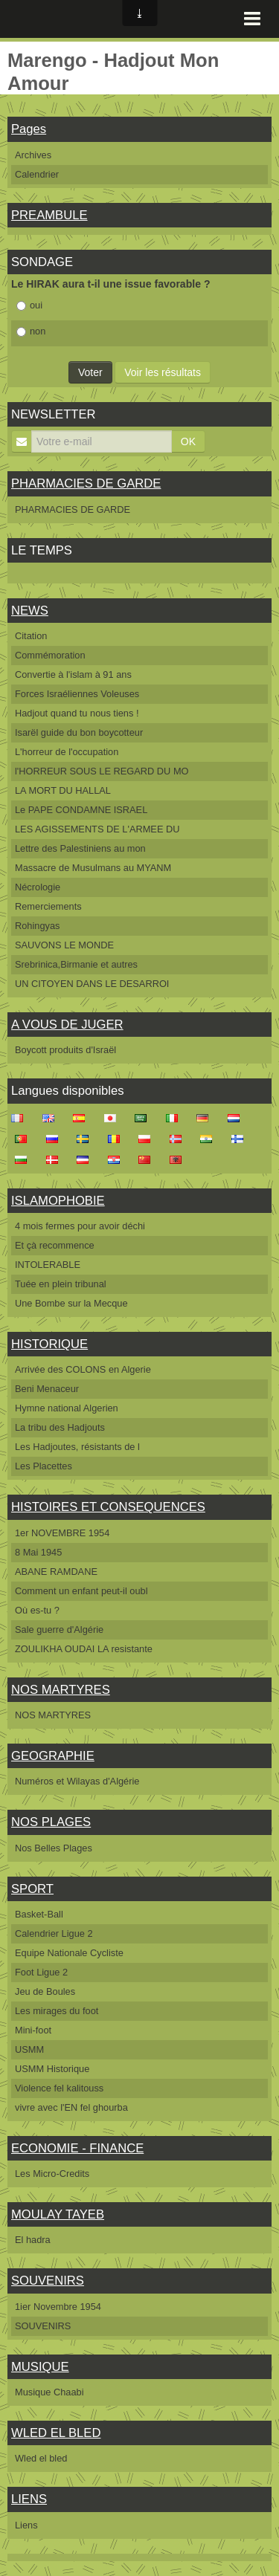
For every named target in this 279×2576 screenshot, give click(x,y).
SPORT (32, 1889)
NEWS (29, 610)
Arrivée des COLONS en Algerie (83, 1369)
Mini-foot (33, 2030)
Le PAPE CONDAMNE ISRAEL (81, 809)
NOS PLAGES (51, 1822)
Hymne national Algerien (66, 1408)
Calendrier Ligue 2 (54, 1933)
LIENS (29, 2499)
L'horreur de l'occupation (66, 751)
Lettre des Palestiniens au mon (80, 848)
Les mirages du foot (56, 2010)
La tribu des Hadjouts (60, 1427)
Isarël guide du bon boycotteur (79, 732)
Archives (33, 155)
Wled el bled (41, 2458)
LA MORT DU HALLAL (63, 790)
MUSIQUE (40, 2367)
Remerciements (48, 906)
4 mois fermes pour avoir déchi (80, 1226)
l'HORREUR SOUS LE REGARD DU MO (102, 771)
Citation (31, 635)
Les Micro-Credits (52, 2173)
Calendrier (37, 174)
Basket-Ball (39, 1914)
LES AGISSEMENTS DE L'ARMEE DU (97, 829)
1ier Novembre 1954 (58, 2306)
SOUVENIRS (47, 2281)
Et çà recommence (54, 1245)
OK (188, 441)
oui (29, 305)
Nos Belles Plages (53, 1848)
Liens (26, 2525)
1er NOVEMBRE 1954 (62, 1532)
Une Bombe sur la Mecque (71, 1303)
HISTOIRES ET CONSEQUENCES (108, 1507)
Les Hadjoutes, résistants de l (77, 1446)
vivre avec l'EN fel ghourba (71, 2107)
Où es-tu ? (37, 1610)
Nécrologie (37, 887)
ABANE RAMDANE (56, 1571)
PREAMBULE (49, 215)
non (30, 331)
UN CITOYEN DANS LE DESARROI (92, 983)
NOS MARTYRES (60, 1690)
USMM (29, 2049)
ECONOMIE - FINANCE (77, 2148)
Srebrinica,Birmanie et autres (76, 964)
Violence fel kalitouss (59, 2088)
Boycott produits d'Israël (65, 1049)
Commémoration (50, 655)
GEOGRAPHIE (52, 1756)
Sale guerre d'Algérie (59, 1629)
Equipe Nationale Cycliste (69, 1952)
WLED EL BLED (55, 2433)
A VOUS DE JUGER (67, 1024)
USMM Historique (52, 2068)
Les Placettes (43, 1466)
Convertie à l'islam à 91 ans (73, 674)
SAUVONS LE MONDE (64, 945)
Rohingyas (37, 925)
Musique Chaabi (49, 2392)
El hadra (33, 2239)
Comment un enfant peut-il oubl (81, 1590)
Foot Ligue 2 (41, 1972)
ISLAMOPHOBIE (58, 1201)
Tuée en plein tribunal (60, 1283)
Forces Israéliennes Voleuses (77, 693)
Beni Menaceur (47, 1388)
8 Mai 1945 (38, 1552)
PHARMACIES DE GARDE (86, 483)
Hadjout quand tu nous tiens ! (76, 713)
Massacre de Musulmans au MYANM (93, 867)
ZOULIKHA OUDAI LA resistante (84, 1648)
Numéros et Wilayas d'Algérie (77, 1781)
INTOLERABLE (47, 1264)
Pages (28, 129)
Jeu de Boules (45, 1991)
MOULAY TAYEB (57, 2214)
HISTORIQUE (49, 1344)
